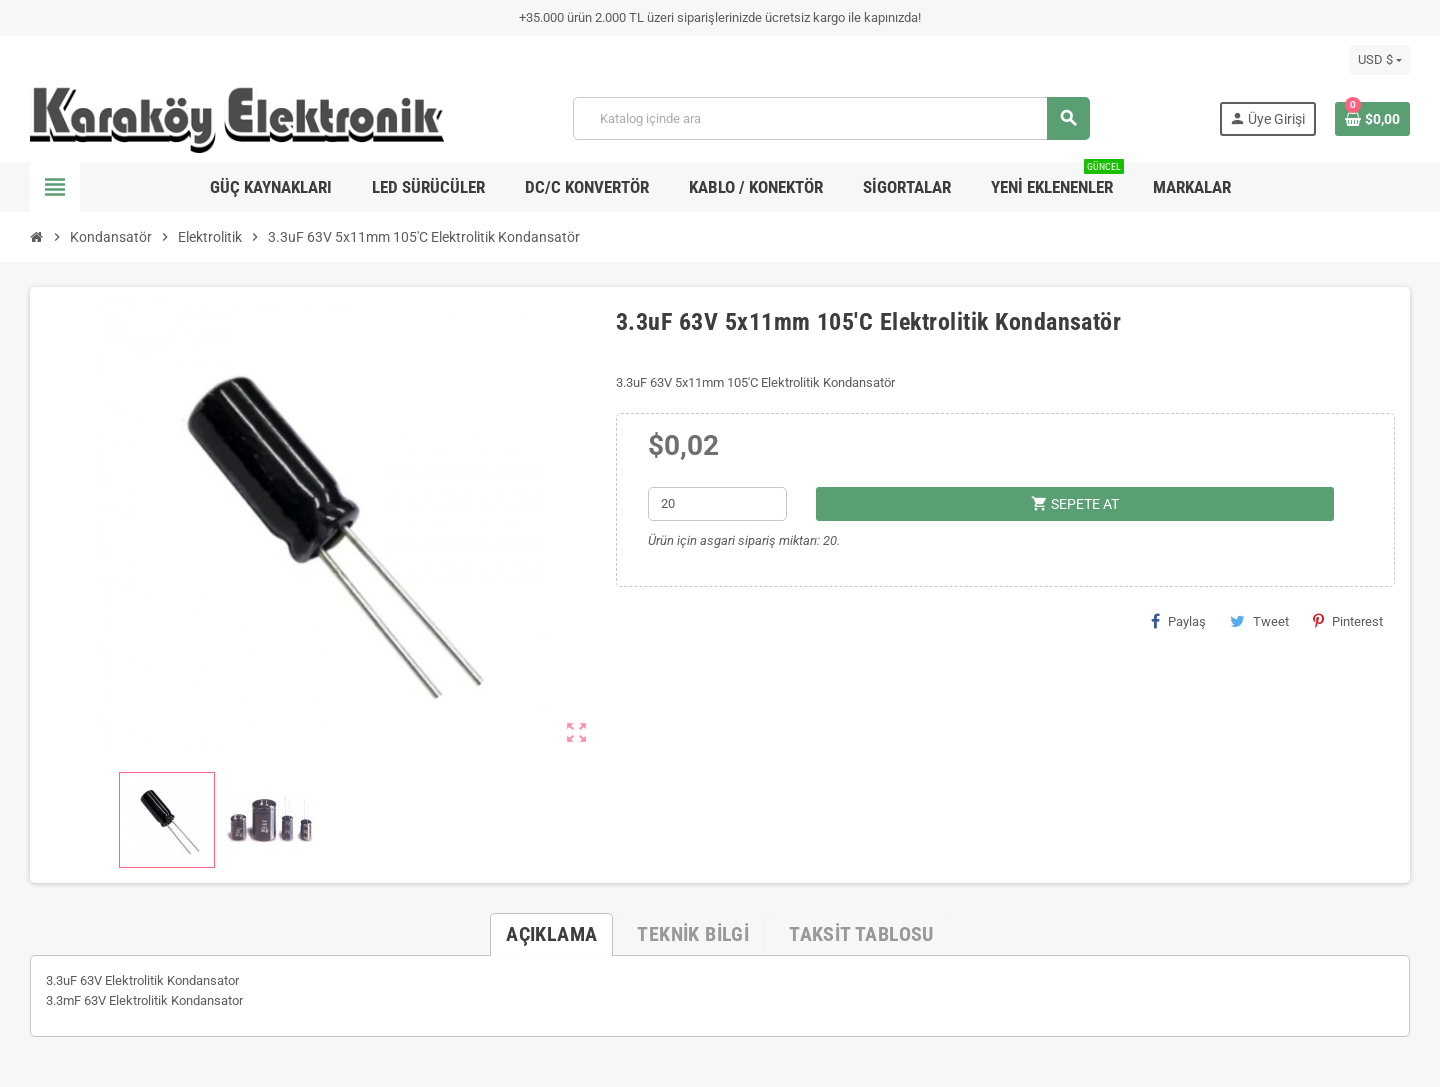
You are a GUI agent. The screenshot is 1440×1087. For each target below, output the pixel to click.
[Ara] (831, 118)
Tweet (1259, 621)
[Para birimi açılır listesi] (1380, 60)
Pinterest (1348, 621)
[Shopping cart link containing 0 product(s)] (1372, 119)
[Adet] (717, 504)
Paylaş (1178, 621)
